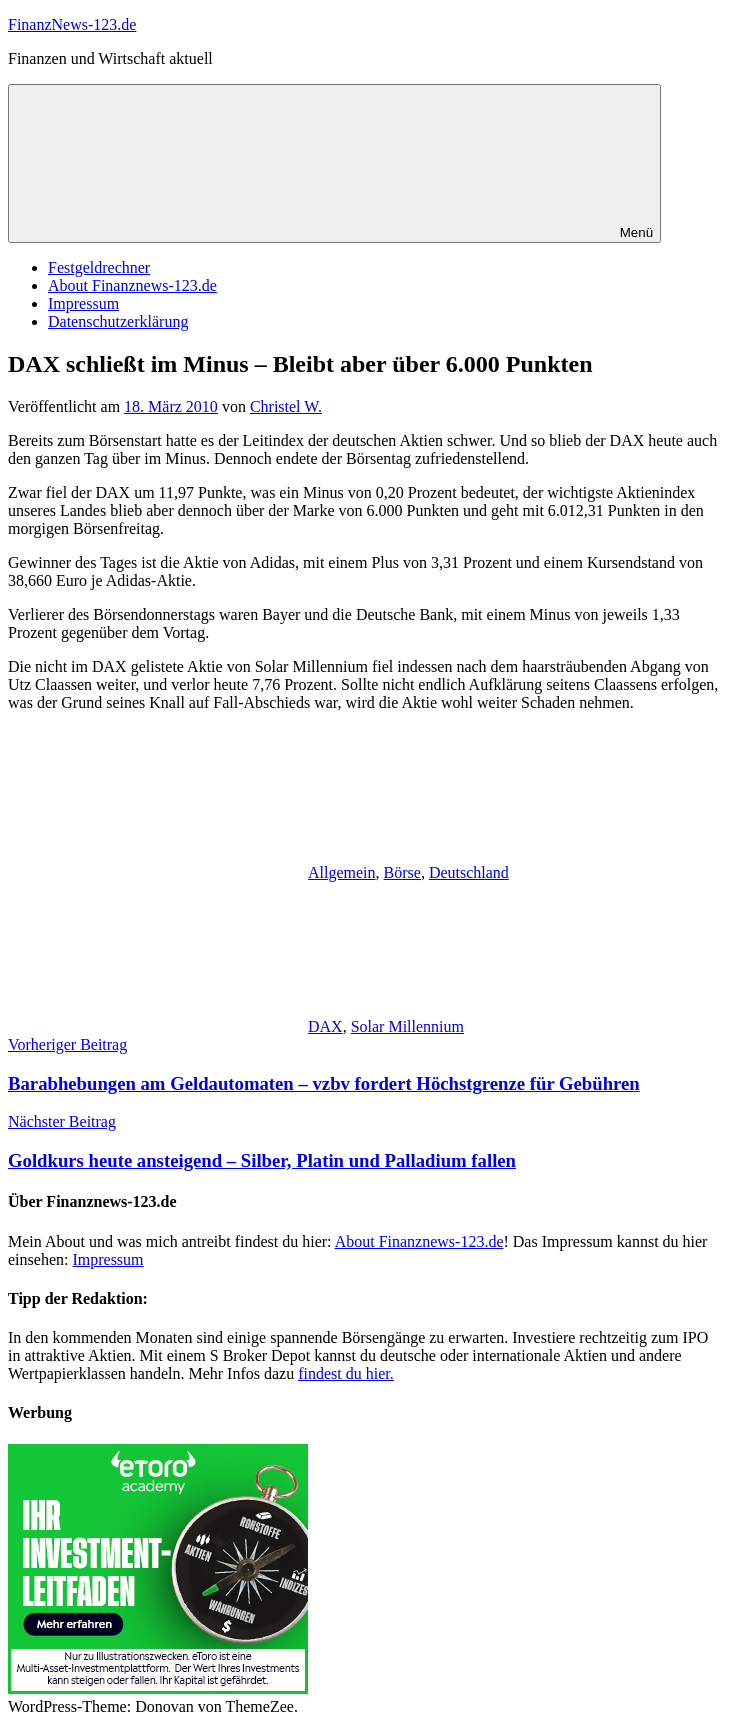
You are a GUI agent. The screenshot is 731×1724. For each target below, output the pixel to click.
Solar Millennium (407, 1026)
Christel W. (286, 406)
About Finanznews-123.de (132, 285)
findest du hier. (346, 1373)
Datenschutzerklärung (118, 321)
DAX (325, 1026)
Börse (402, 872)
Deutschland (469, 872)
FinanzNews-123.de (72, 24)
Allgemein (342, 872)
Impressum (83, 303)
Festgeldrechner (99, 267)
